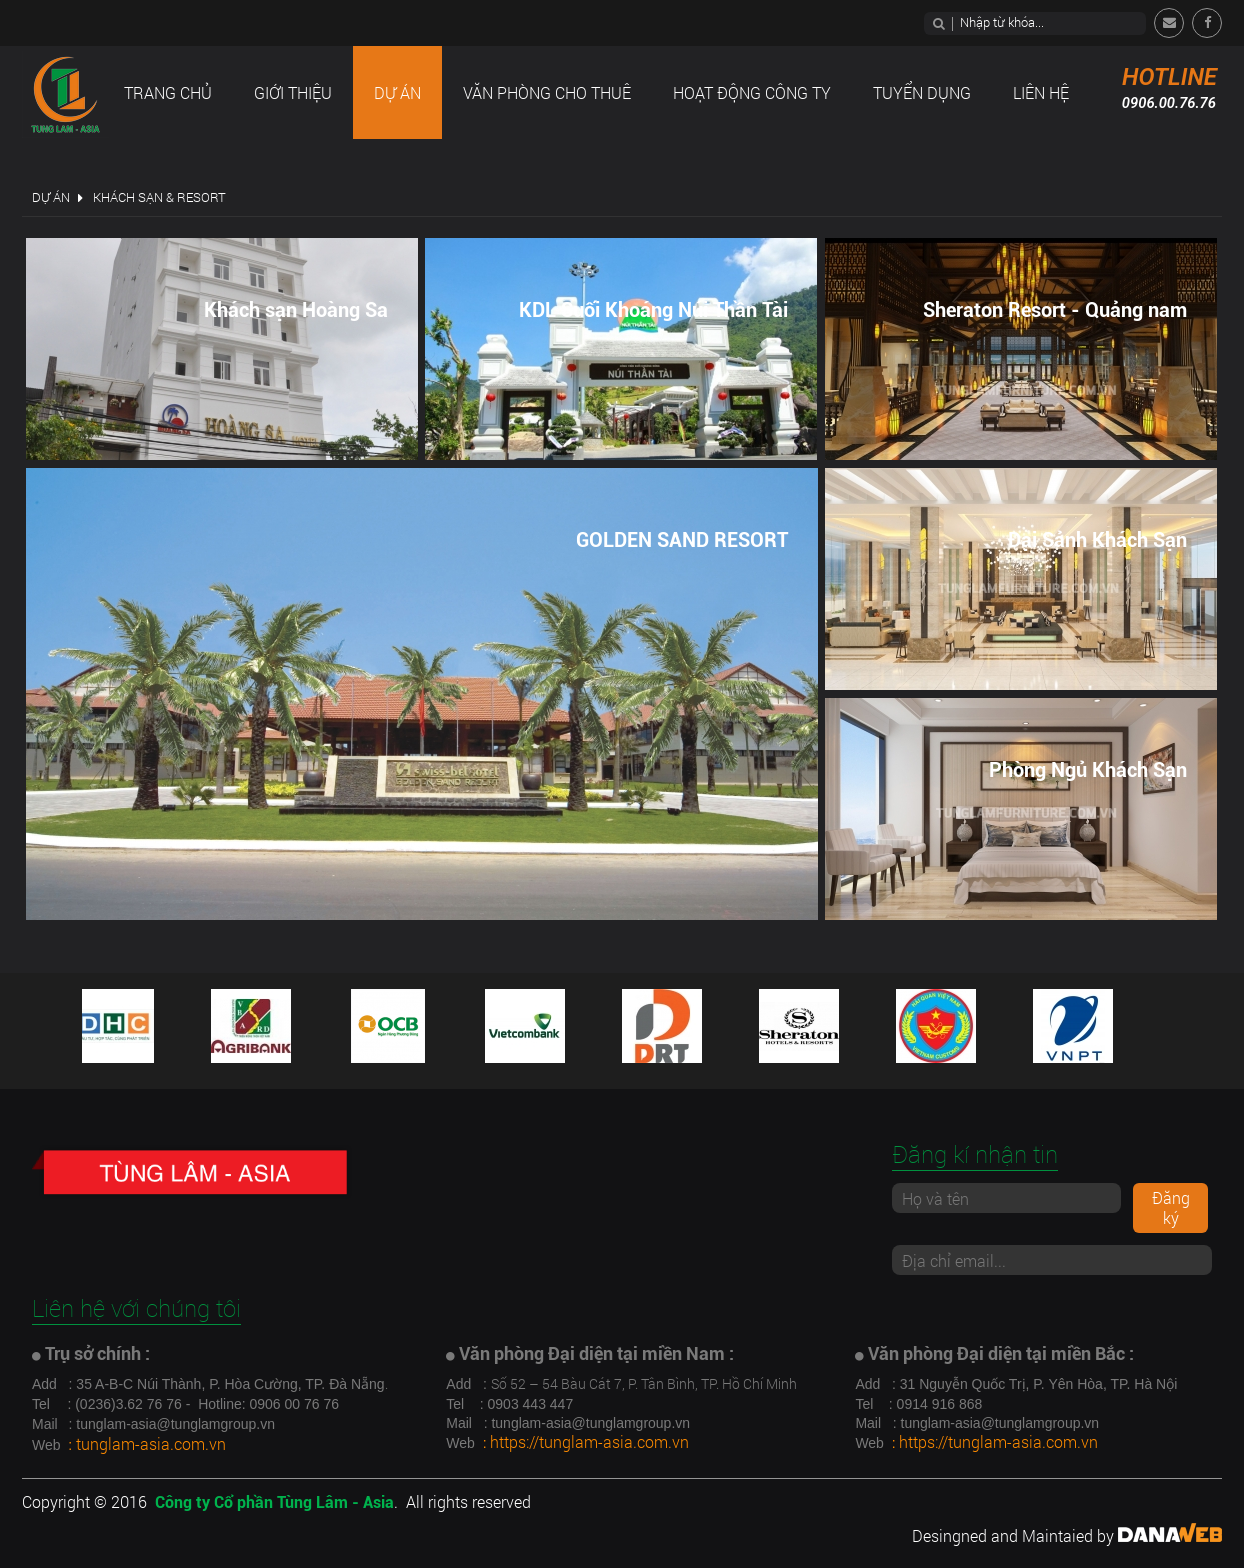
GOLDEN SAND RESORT (682, 540)
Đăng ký (1171, 1207)
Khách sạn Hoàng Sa (296, 310)
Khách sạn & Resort (159, 197)
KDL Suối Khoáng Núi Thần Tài (653, 310)
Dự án (51, 197)
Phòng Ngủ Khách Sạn (1088, 770)
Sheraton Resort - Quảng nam (1055, 310)
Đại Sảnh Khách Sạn (1097, 540)
